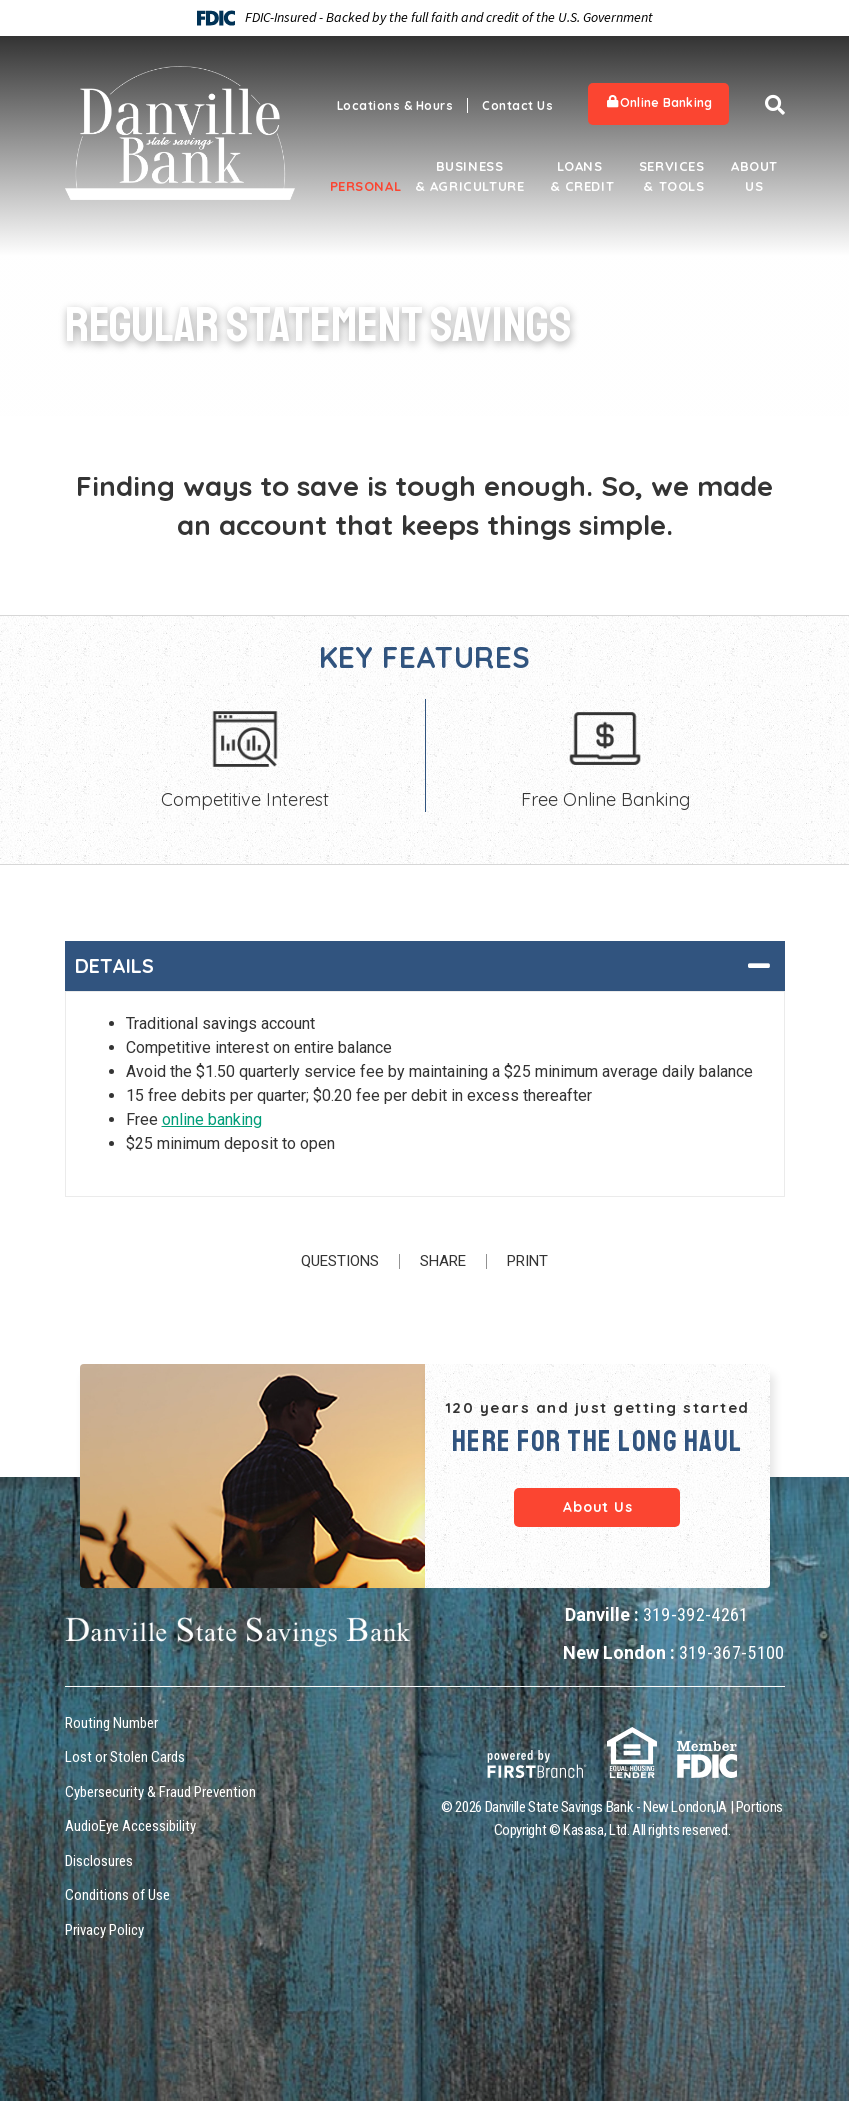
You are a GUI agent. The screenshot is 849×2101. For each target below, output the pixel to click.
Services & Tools (672, 176)
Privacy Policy (104, 1930)
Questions (340, 1261)
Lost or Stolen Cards (125, 1757)
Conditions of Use (117, 1895)
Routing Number (111, 1723)
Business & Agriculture (470, 176)
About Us (754, 176)
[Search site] (775, 105)
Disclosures (99, 1861)
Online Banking (659, 102)
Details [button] (114, 965)
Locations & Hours (395, 105)
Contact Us (517, 105)
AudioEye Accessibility (130, 1826)
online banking (212, 1119)
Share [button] (443, 1261)
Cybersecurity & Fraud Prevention (160, 1792)
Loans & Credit (580, 176)
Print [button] (527, 1261)
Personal (360, 186)
